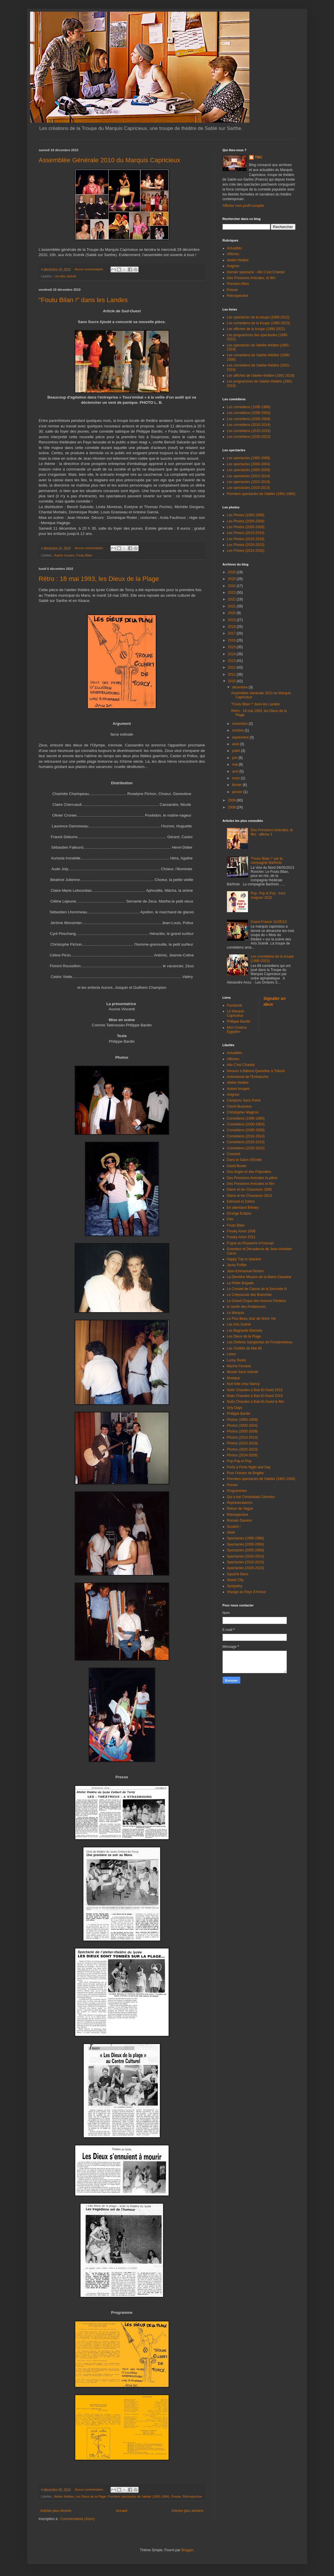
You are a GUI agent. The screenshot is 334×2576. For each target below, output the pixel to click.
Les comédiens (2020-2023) (248, 437)
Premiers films (238, 284)
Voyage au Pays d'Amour (246, 1592)
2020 (232, 613)
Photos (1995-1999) (242, 1420)
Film (230, 1219)
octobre (238, 730)
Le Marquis (235, 1313)
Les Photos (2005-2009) (246, 527)
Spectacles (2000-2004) (245, 1544)
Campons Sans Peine (244, 1100)
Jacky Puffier (237, 1265)
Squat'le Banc (238, 1574)
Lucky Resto (236, 1360)
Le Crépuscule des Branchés (249, 1295)
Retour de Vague (240, 1509)
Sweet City (235, 1580)
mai (235, 764)
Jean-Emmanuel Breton (245, 1271)
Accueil (121, 2511)
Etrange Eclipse (239, 1213)
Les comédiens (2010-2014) (248, 425)
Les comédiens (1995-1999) (248, 407)
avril (235, 771)
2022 (232, 599)
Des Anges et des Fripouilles (249, 1172)
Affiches (233, 254)
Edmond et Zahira (241, 1201)
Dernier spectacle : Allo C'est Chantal (256, 272)
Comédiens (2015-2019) (246, 1142)
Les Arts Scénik (65, 276)
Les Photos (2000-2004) (246, 521)
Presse (176, 2496)
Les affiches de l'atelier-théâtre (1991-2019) (261, 375)
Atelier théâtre (64, 2496)
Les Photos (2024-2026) (246, 551)
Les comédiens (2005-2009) (248, 419)
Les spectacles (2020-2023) (248, 488)
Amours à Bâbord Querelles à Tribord (256, 1071)
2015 (232, 647)
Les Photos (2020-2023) (246, 545)
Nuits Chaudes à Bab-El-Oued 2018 (255, 1396)
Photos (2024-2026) (242, 1455)
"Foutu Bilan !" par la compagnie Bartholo (266, 861)
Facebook (234, 1005)
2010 (232, 681)
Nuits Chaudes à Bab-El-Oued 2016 (255, 1390)
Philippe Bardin (239, 1021)
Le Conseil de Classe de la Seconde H (257, 1289)
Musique (233, 1378)
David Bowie (236, 1166)
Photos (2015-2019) (242, 1443)
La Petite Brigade (240, 1283)
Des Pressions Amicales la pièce (252, 1178)
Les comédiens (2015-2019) (248, 431)
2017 (232, 633)
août (236, 744)
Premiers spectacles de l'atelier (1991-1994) (138, 2496)
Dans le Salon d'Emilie (244, 1160)
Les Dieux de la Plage (91, 2496)
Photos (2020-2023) (242, 1449)
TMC (259, 157)
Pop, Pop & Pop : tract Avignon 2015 (268, 895)
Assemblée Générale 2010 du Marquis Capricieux (109, 160)
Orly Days (234, 1408)
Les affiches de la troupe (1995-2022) (256, 329)
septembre (240, 737)
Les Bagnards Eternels (244, 1330)
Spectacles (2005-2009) (245, 1550)
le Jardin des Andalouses (246, 1307)
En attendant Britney (243, 1208)
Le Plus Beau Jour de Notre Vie (251, 1319)
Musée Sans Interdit (242, 1372)
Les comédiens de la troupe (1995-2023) (258, 323)
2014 (232, 654)
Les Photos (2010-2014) (246, 533)
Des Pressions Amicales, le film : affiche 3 (272, 832)
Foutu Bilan (84, 555)
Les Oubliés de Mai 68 (244, 1348)
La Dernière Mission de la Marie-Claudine (259, 1277)
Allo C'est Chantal (241, 1065)
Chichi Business (239, 1106)
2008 (232, 807)
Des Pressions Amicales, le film (251, 278)
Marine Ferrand (239, 1366)
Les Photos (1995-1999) (246, 515)
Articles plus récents (55, 2511)
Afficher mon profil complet (243, 206)
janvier (237, 792)
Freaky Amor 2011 (241, 1237)
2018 (232, 627)
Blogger (187, 2550)
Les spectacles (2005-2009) (248, 470)
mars (236, 778)
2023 (232, 593)
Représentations (239, 1503)
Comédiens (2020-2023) (246, 1148)
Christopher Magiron (243, 1112)
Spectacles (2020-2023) (245, 1568)
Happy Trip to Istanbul (244, 1259)
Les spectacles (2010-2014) (248, 476)
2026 (232, 572)
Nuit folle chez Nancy (243, 1384)
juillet (236, 751)
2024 (232, 586)
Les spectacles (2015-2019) (248, 482)
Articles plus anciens (187, 2511)
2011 (232, 674)
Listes (231, 1354)
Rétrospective (192, 2496)
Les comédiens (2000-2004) (248, 413)
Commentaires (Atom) (77, 2519)
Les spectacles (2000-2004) (248, 464)
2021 (232, 606)
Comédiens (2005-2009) (246, 1130)
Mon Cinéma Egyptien (237, 1030)
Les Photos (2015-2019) (246, 539)
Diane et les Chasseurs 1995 (249, 1189)
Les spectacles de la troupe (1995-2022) (258, 317)
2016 (232, 640)
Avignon (233, 266)
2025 (232, 579)
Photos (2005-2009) (242, 1431)
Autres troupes (64, 555)
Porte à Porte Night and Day (249, 1467)
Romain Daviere (239, 1520)
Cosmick (233, 1154)
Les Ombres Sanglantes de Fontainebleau (260, 1342)
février (237, 785)
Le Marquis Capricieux (235, 1013)
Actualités (234, 248)
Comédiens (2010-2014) (246, 1136)
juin (235, 758)
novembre (240, 724)
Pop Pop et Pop (239, 1461)
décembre (240, 687)
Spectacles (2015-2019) (245, 1562)
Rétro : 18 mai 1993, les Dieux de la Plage (99, 578)
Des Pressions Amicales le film (250, 1184)
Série (231, 1532)
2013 (232, 661)
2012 (232, 667)
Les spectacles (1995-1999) (248, 458)
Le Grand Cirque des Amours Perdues (256, 1301)
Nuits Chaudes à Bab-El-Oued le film (255, 1402)
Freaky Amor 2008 (241, 1231)
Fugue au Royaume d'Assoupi (250, 1243)
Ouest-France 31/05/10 (268, 922)
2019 (232, 620)
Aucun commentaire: (89, 269)
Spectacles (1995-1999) (245, 1538)
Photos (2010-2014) (242, 1437)
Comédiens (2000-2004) (246, 1124)
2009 (232, 800)
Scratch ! (234, 1527)
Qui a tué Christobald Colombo (251, 1497)
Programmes (237, 1491)
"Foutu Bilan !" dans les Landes (83, 300)
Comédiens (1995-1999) (246, 1118)
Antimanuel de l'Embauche (247, 1077)
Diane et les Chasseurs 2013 (249, 1196)
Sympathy (234, 1586)
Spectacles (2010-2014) (245, 1556)
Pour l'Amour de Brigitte (245, 1473)
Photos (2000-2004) (242, 1425)
